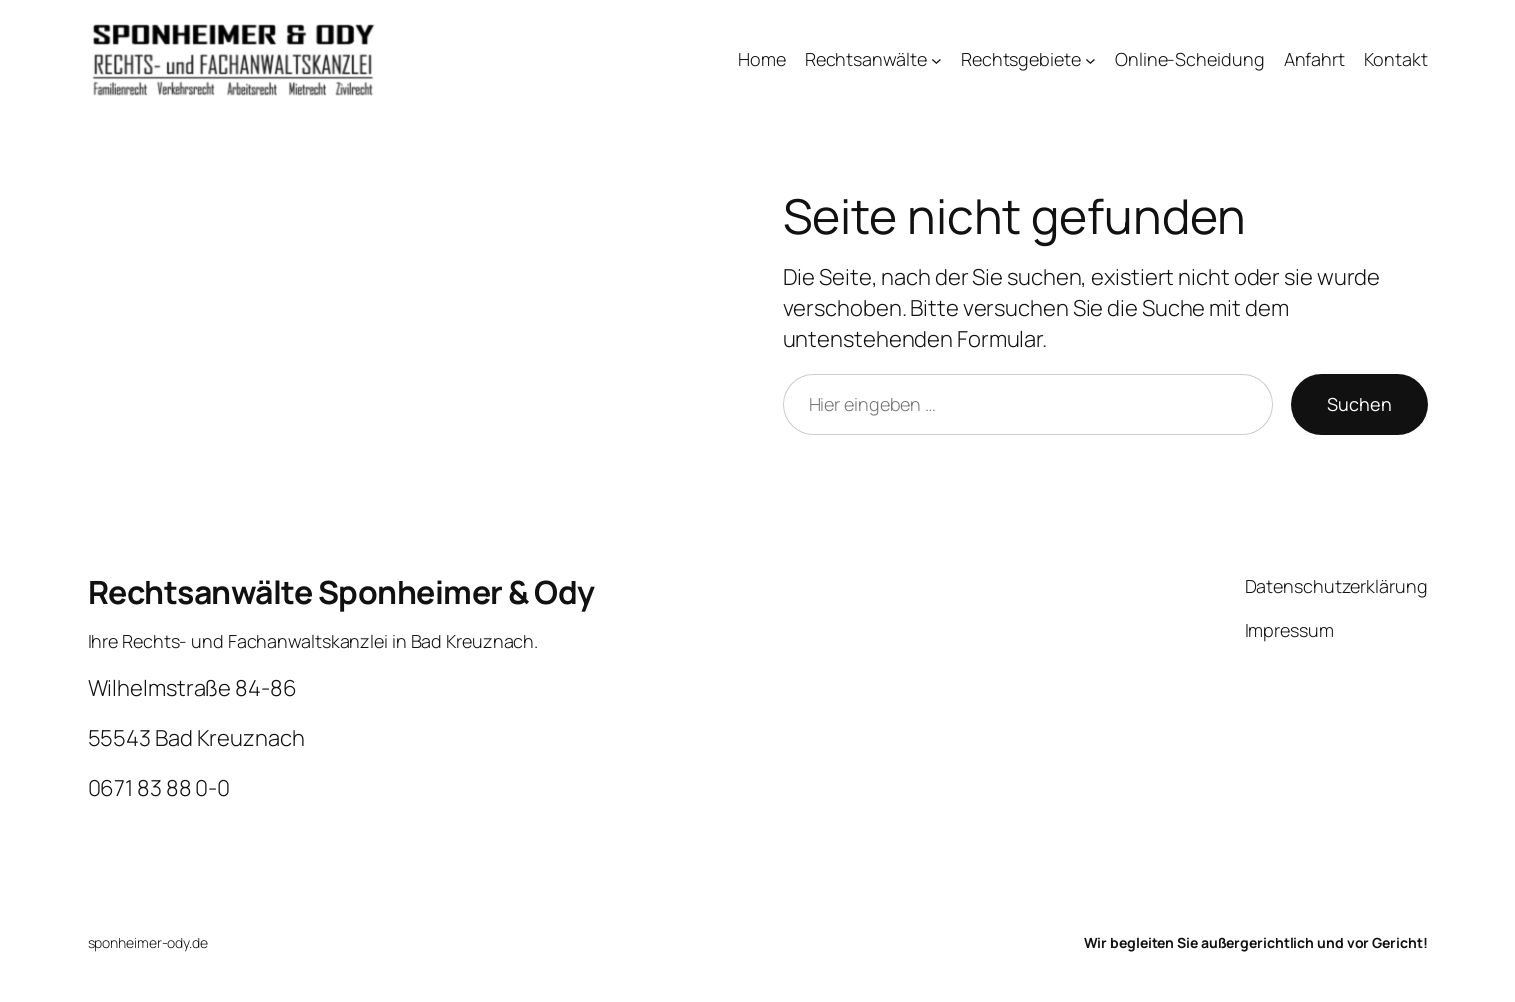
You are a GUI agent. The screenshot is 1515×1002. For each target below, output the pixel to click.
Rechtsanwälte (866, 59)
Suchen (1359, 404)
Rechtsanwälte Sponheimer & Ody (341, 592)
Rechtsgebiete (1021, 59)
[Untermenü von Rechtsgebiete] (1090, 60)
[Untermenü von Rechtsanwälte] (936, 60)
